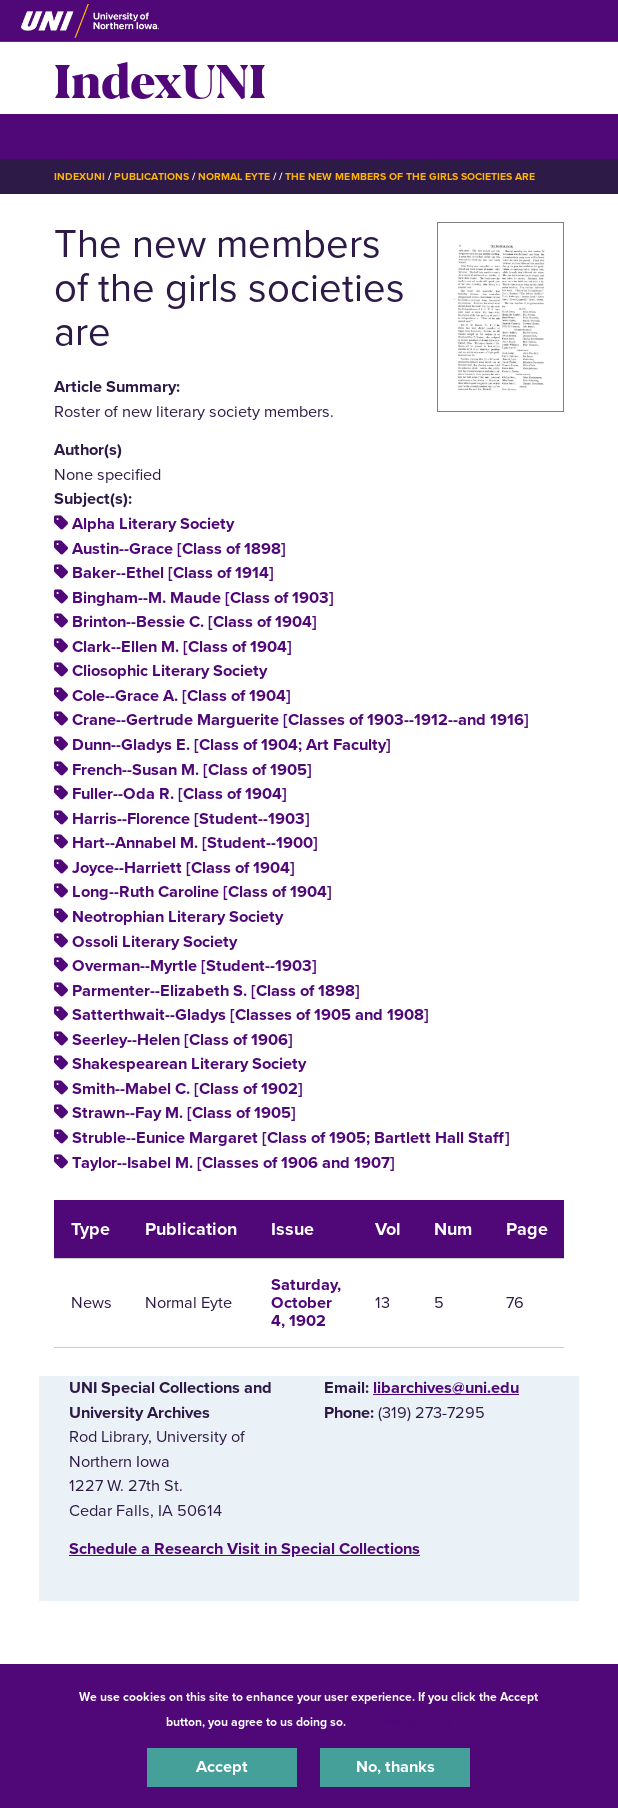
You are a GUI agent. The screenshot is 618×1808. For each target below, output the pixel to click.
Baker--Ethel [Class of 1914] (173, 573)
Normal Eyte (234, 176)
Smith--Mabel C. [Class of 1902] (187, 1089)
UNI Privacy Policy (402, 1722)
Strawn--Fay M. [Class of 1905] (184, 1113)
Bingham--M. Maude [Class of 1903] (203, 598)
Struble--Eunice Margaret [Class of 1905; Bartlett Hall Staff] (291, 1138)
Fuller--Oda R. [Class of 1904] (179, 794)
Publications (151, 176)
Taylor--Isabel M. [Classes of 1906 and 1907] (233, 1163)
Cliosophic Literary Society (169, 671)
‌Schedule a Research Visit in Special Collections (244, 1549)
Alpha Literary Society (153, 524)
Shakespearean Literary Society (189, 1064)
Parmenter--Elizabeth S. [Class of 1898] (216, 991)
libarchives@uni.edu (446, 1388)
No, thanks (395, 1767)
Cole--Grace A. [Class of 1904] (181, 696)
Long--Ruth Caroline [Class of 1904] (202, 892)
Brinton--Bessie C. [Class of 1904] (194, 622)
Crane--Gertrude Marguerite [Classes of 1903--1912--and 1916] (300, 720)
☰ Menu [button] (89, 135)
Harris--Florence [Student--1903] (191, 819)
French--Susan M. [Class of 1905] (192, 770)
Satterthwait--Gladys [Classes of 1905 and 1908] (250, 1015)
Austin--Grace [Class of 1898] (179, 549)
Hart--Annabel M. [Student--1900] (195, 843)
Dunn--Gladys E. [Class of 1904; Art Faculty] (231, 745)
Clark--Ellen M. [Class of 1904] (182, 647)
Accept (222, 1767)
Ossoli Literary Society (154, 942)
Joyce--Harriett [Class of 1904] (183, 868)
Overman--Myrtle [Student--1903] (194, 966)
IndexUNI (160, 78)
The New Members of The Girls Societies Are (410, 176)
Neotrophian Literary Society (177, 917)
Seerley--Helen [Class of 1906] (182, 1040)
